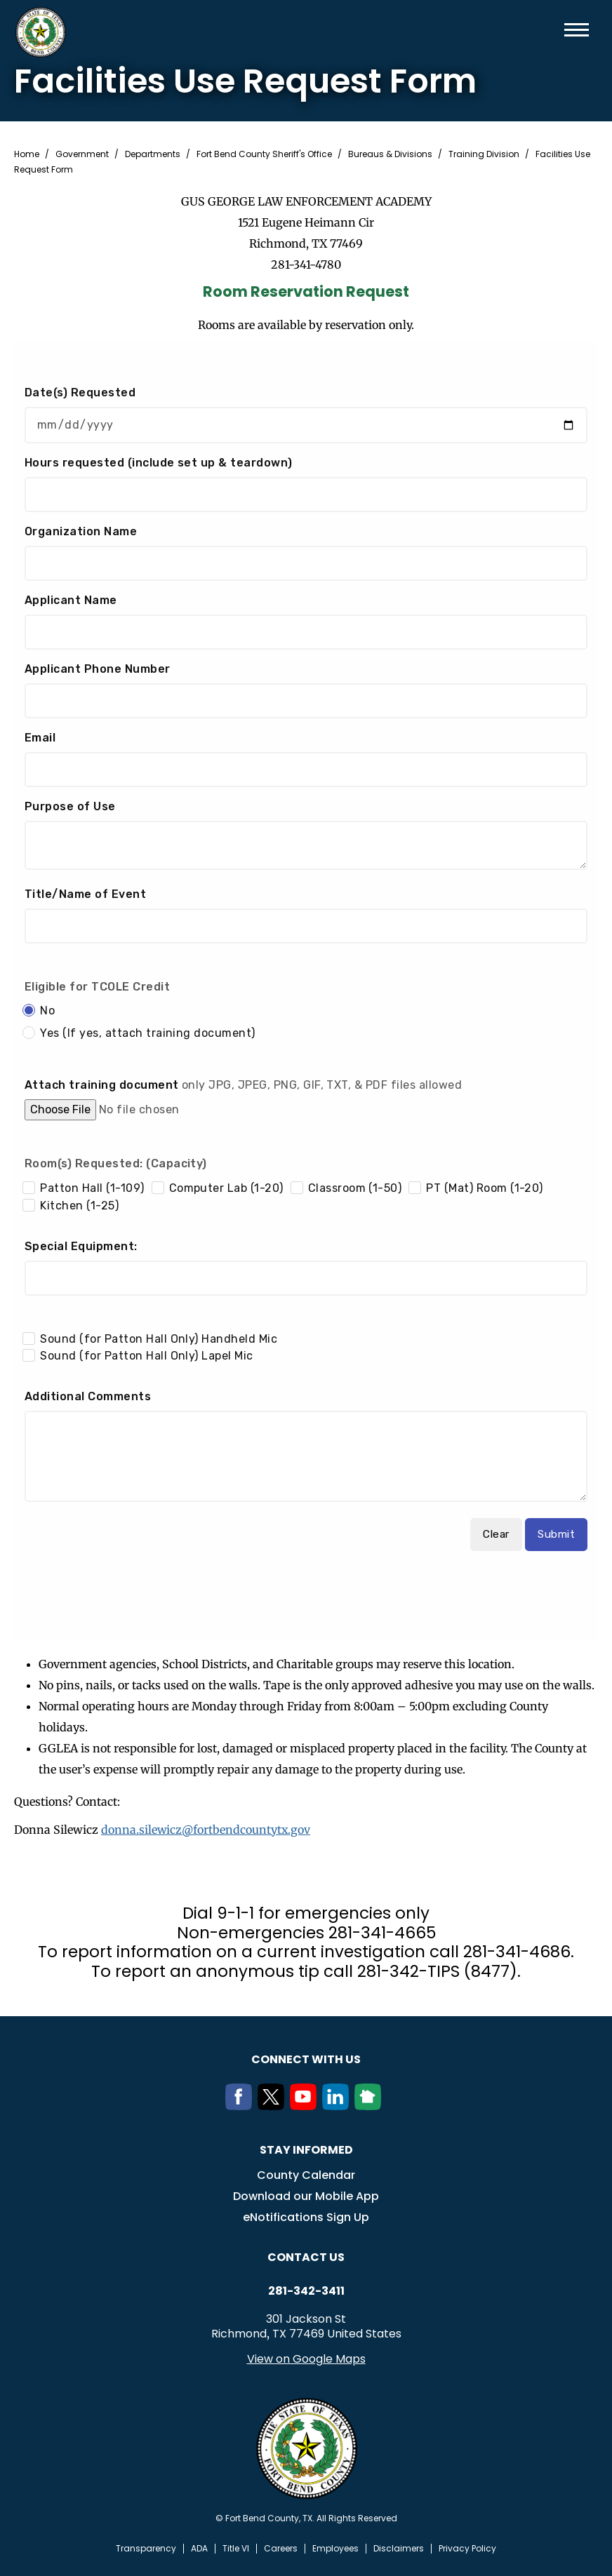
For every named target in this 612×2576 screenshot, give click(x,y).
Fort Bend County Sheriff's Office (264, 154)
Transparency (146, 2548)
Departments (152, 154)
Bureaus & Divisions (390, 154)
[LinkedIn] (338, 2105)
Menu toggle (576, 29)
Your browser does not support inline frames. (306, 991)
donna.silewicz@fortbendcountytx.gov (206, 1830)
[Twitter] (274, 2105)
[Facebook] (241, 2105)
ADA (199, 2548)
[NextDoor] (370, 2105)
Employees (335, 2548)
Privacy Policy (467, 2548)
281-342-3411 (306, 2290)
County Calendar (306, 2174)
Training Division (483, 154)
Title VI (235, 2548)
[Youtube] (306, 2105)
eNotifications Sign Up (306, 2216)
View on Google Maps (306, 2358)
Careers (281, 2548)
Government (82, 154)
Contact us (306, 2256)
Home (26, 154)
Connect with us (306, 2059)
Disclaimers (398, 2548)
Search (553, 30)
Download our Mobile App (306, 2195)
